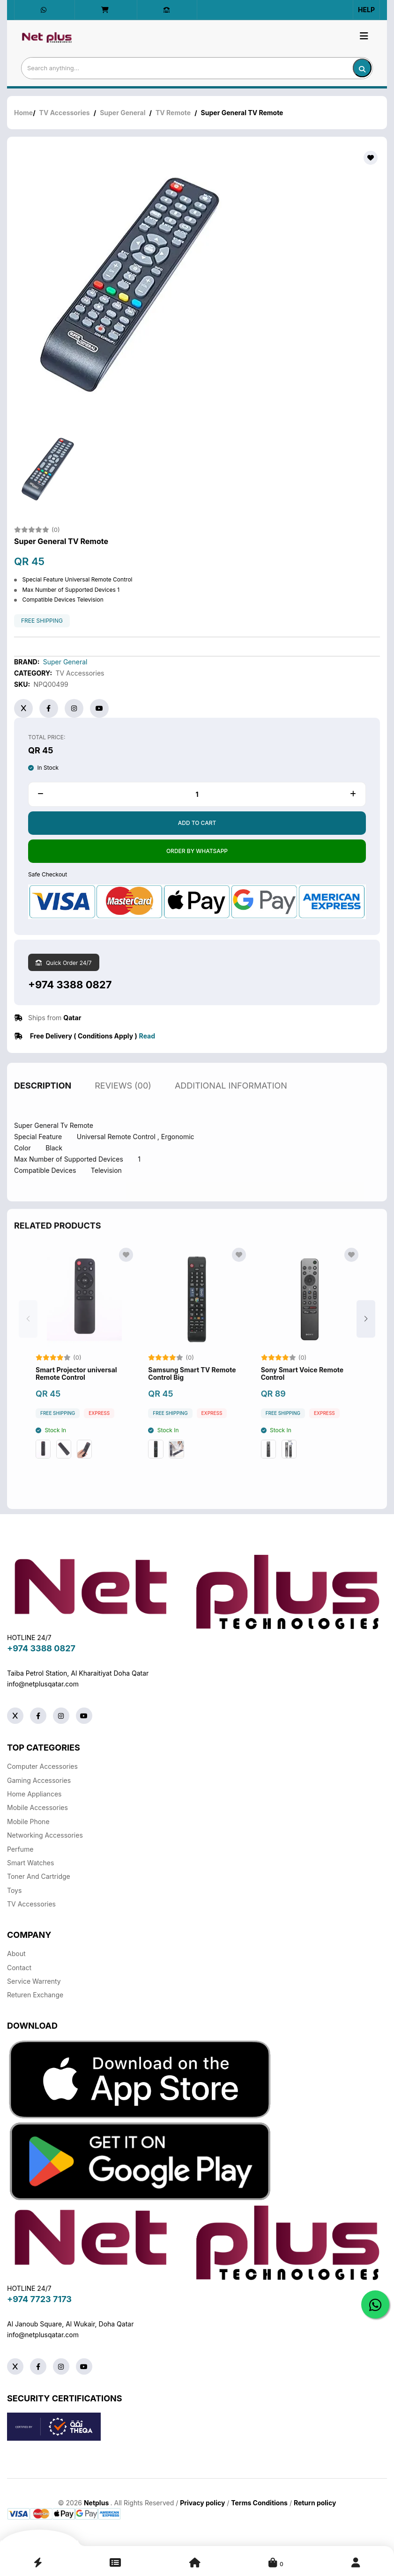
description (42, 1096)
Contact (19, 1968)
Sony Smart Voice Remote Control (302, 1384)
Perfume (20, 1849)
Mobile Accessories (37, 1807)
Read (147, 1036)
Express (99, 1423)
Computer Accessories (42, 1766)
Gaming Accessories (39, 1780)
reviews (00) (123, 1096)
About (16, 1954)
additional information (231, 1096)
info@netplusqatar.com (43, 1684)
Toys (14, 1890)
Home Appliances (34, 1794)
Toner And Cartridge (38, 1876)
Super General (122, 113)
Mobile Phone (28, 1821)
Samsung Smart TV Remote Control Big (192, 1384)
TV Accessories (64, 113)
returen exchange (35, 1995)
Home (23, 113)
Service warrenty (34, 1981)
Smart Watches (30, 1863)
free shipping (42, 620)
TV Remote (173, 113)
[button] (366, 1329)
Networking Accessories (45, 1835)
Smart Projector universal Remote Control (76, 1384)
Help (366, 10)
